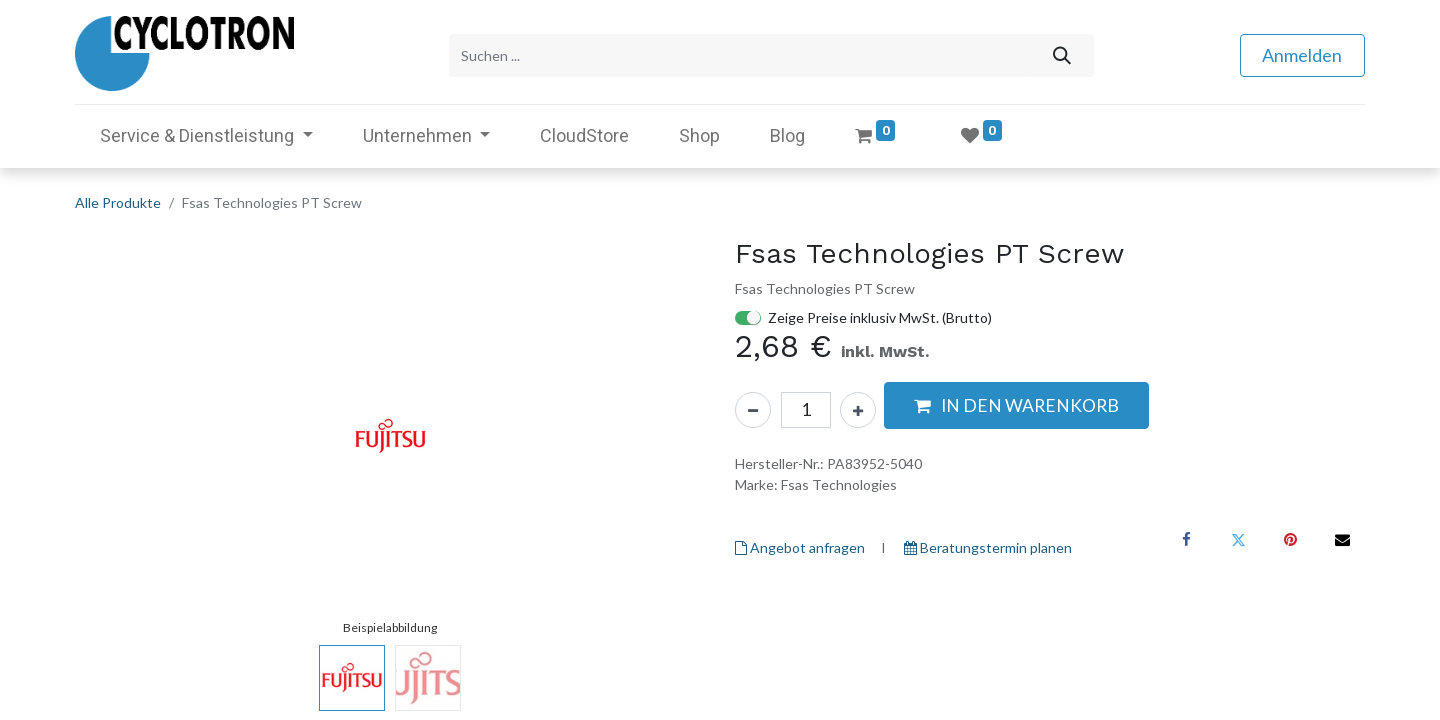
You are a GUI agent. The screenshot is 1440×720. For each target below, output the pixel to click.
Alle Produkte (118, 197)
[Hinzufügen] (858, 405)
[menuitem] (584, 130)
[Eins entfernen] (753, 405)
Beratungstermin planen (988, 543)
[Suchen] (1061, 53)
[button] (1016, 400)
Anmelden (1302, 53)
